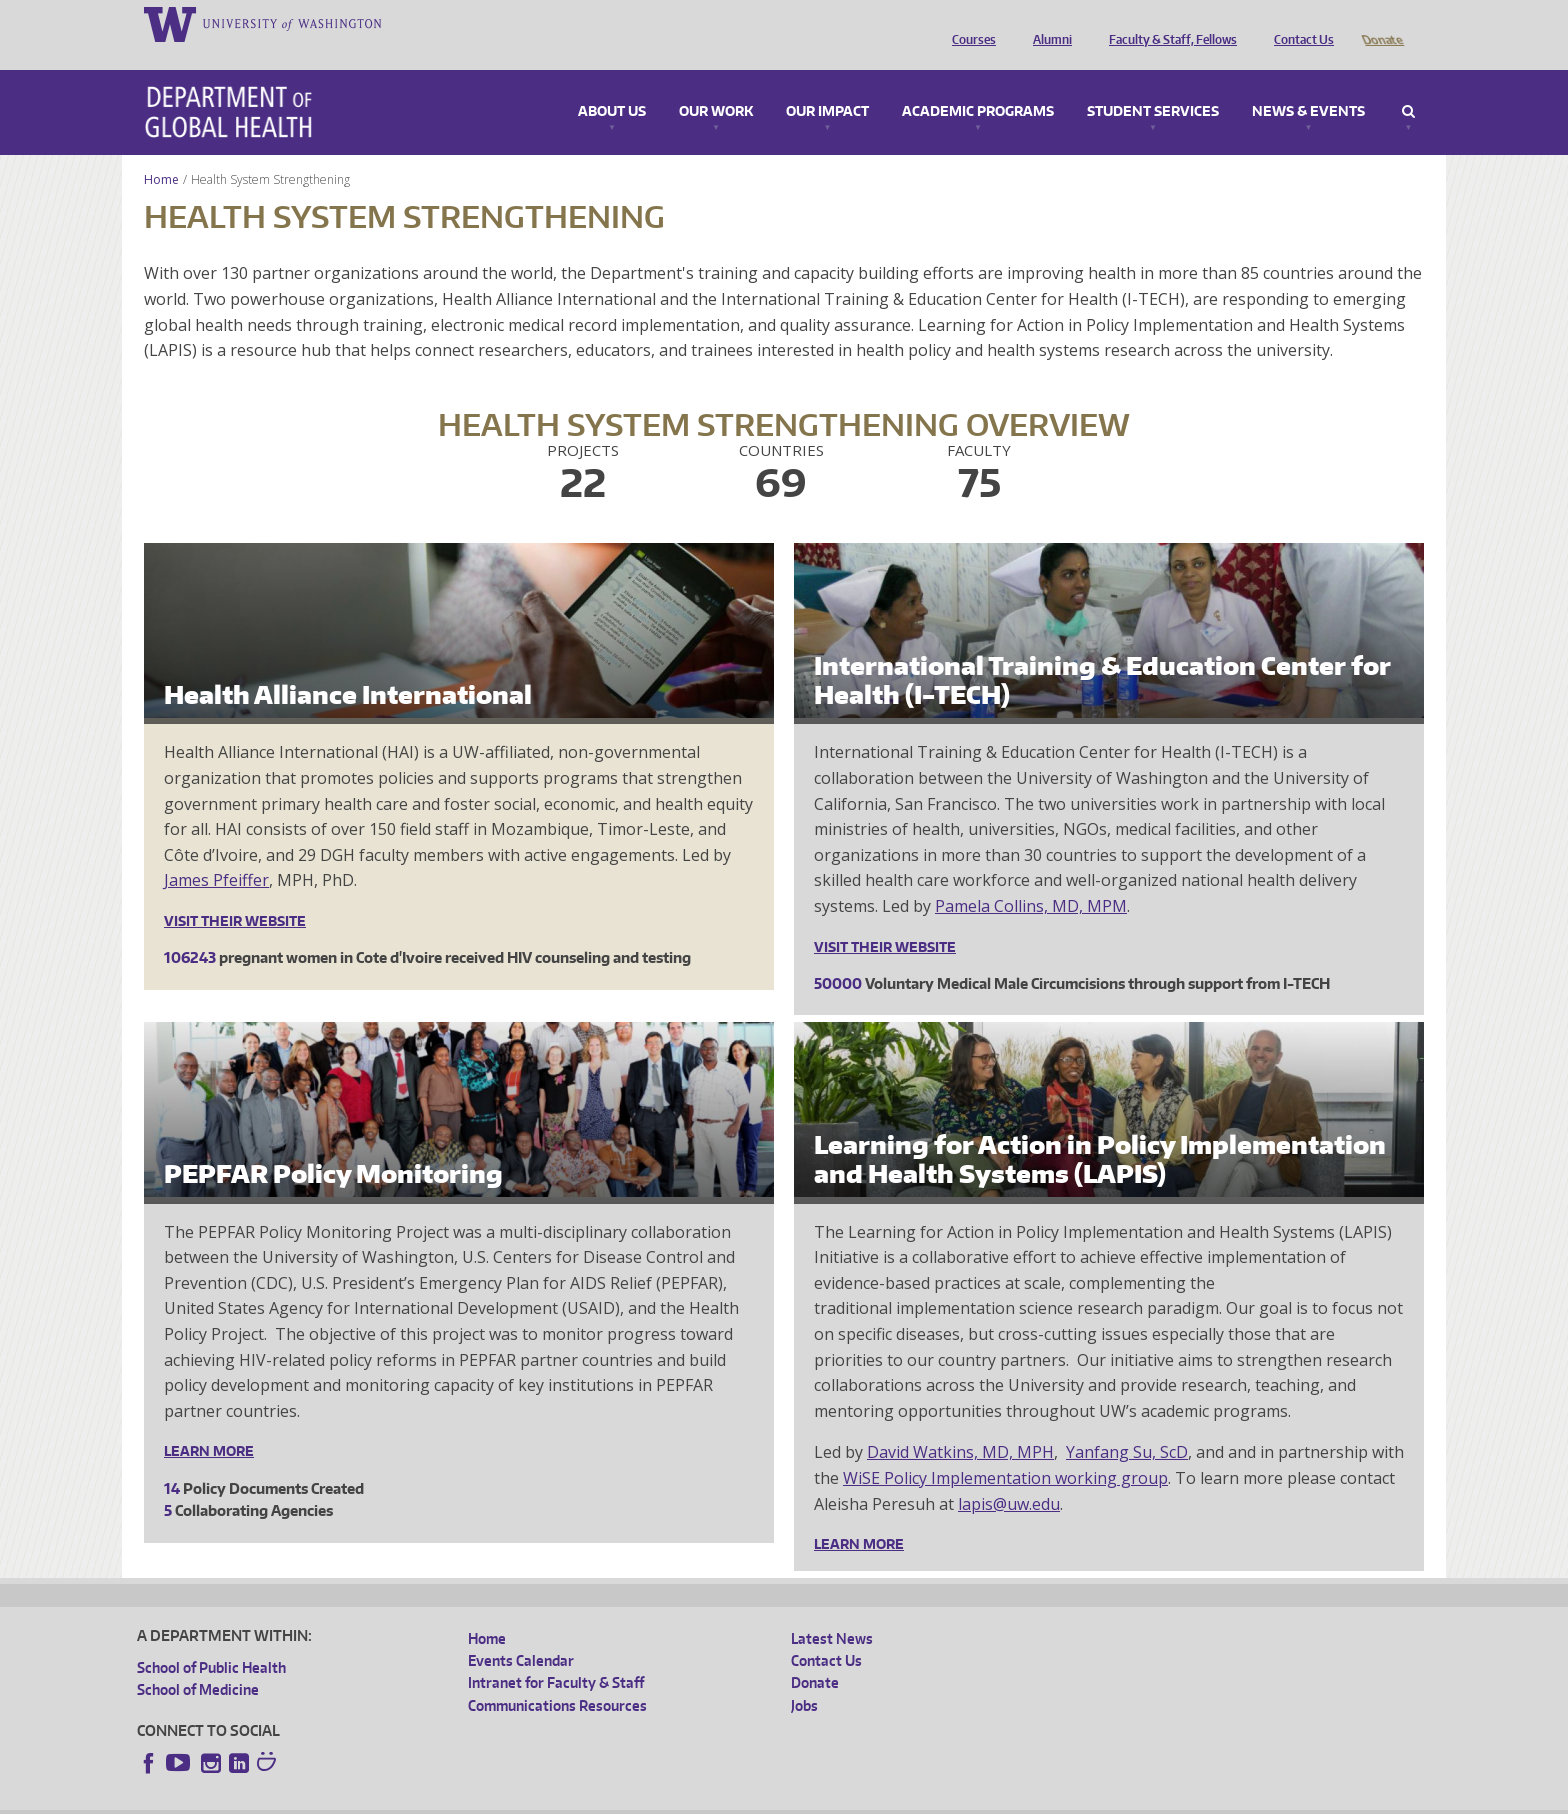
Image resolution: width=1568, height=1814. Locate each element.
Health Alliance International (348, 666)
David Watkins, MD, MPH (960, 1424)
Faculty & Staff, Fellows (1168, 23)
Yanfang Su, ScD (1127, 1424)
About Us (612, 84)
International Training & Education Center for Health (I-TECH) (1102, 652)
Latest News (832, 1610)
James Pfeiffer (216, 852)
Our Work (716, 84)
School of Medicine (198, 1661)
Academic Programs (978, 84)
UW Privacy (401, 1797)
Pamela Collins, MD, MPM (1031, 878)
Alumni (1047, 23)
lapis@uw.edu (1009, 1476)
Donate (1381, 23)
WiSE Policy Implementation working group (1005, 1450)
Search (1408, 84)
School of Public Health (211, 1639)
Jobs (804, 1677)
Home (161, 151)
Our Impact (827, 84)
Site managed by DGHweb (601, 1797)
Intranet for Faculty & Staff (556, 1654)
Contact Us (1299, 23)
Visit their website (235, 893)
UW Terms (482, 1797)
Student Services (1153, 84)
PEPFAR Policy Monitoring (333, 1145)
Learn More (209, 1423)
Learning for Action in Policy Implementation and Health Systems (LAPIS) (1100, 1131)
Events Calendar (521, 1632)
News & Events (1308, 84)
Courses (969, 23)
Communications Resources (557, 1677)
